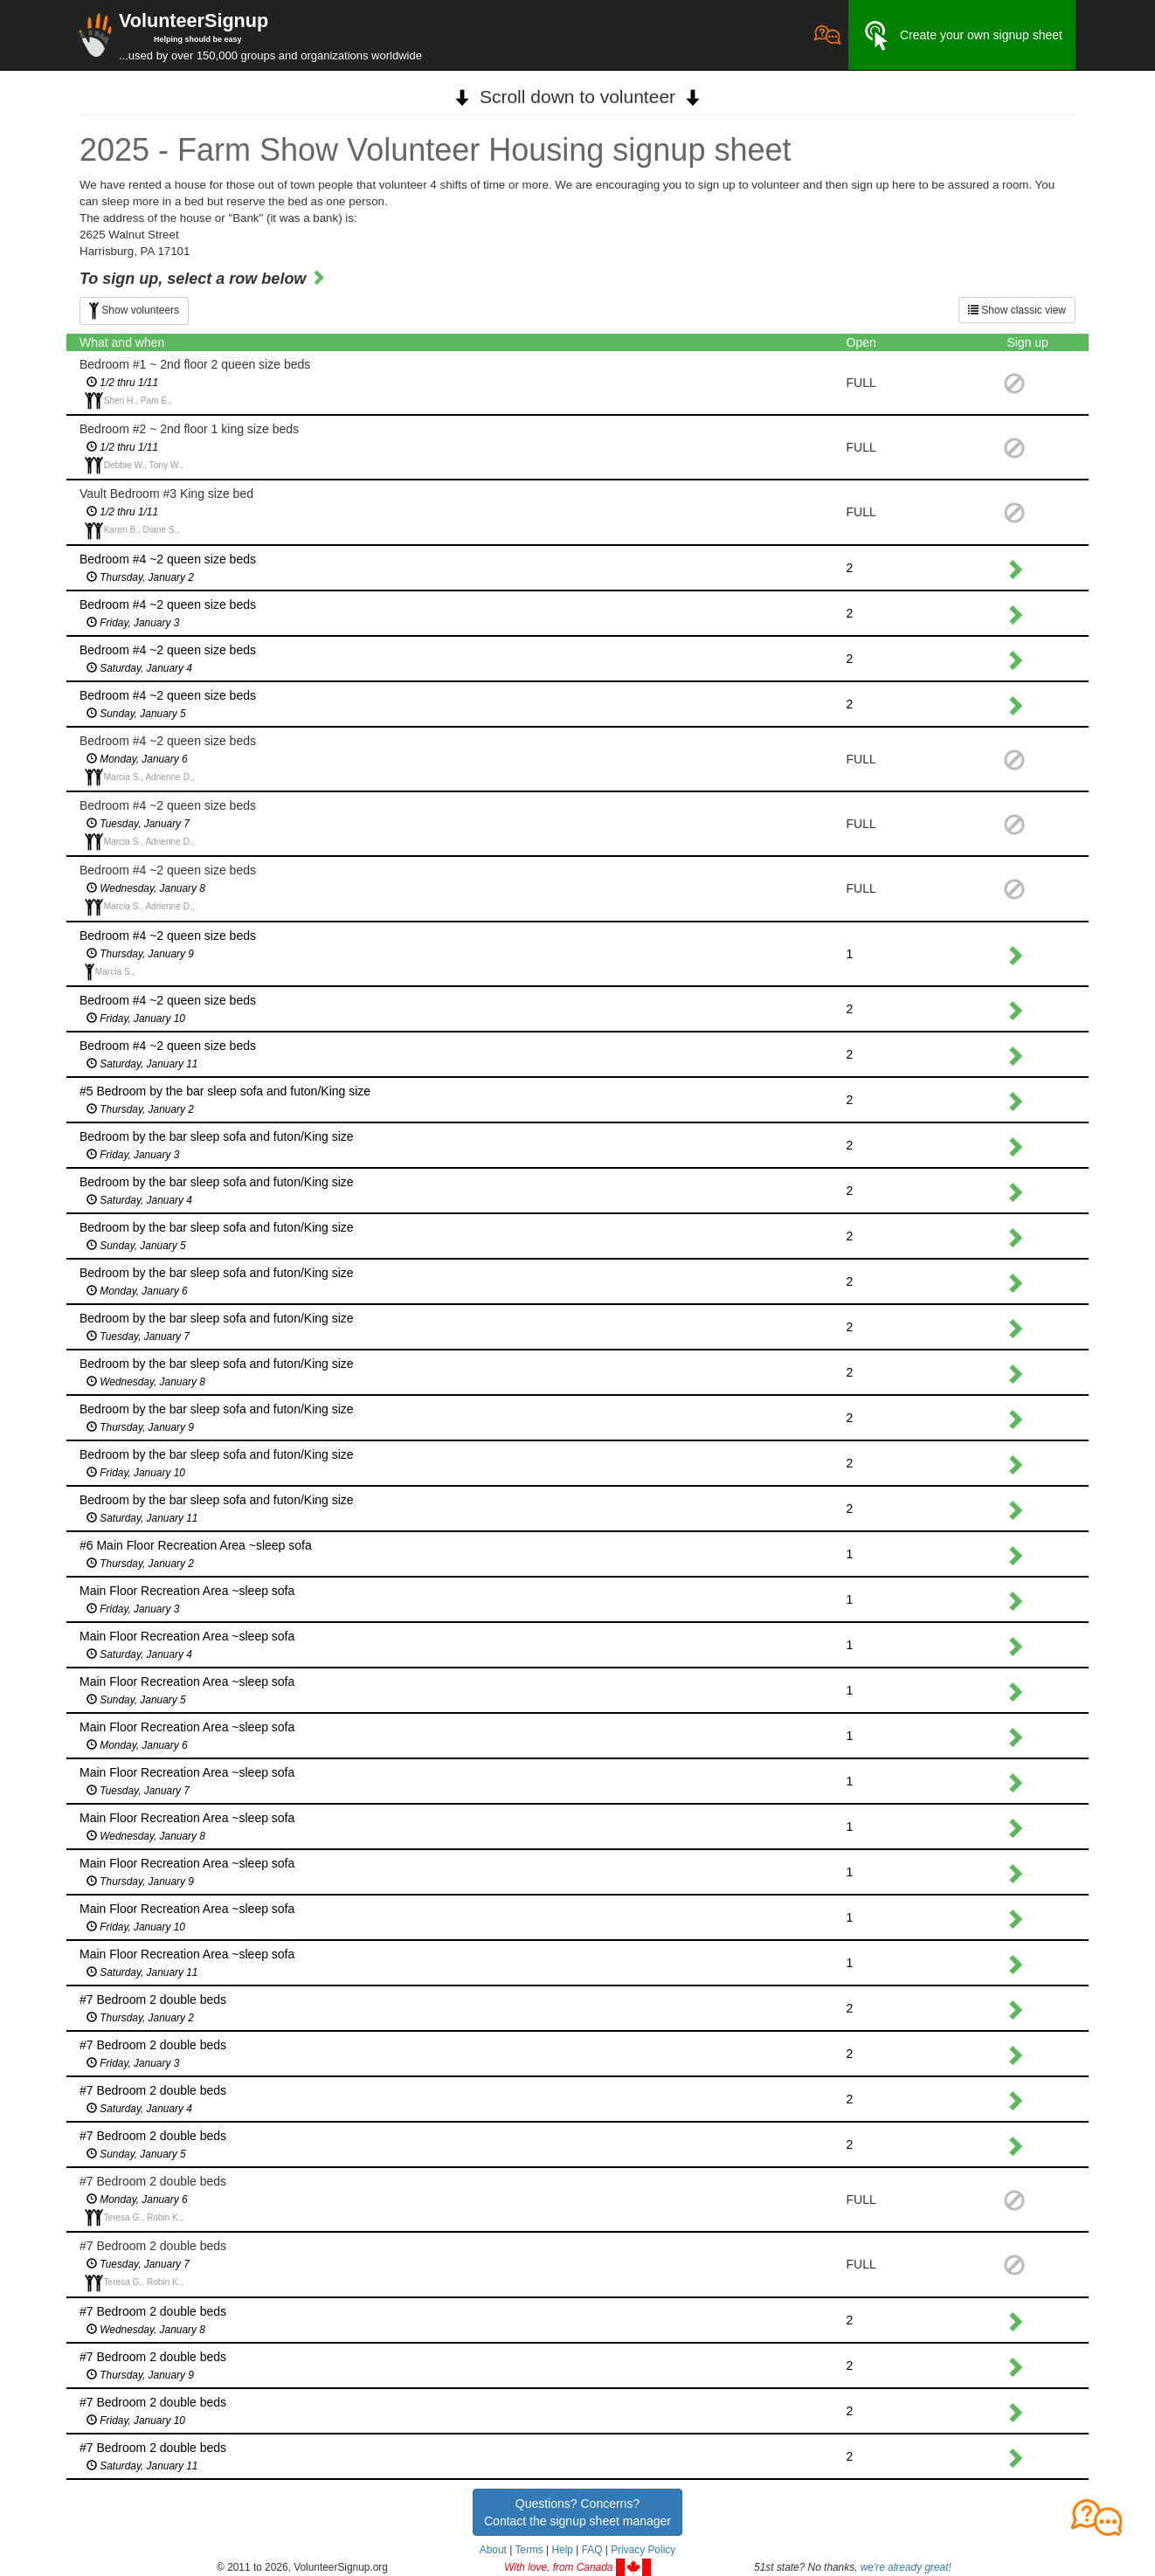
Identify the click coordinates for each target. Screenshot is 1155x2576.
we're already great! (906, 2567)
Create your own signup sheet (961, 36)
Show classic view (1017, 310)
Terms (529, 2550)
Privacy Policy (643, 2550)
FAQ (592, 2550)
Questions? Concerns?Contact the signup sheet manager (577, 2512)
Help (561, 2550)
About (493, 2550)
